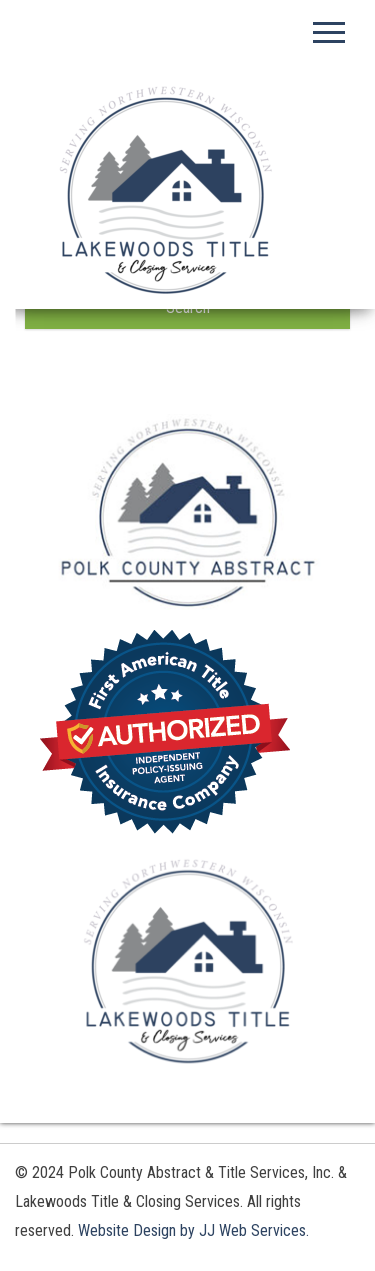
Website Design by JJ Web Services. (193, 1230)
